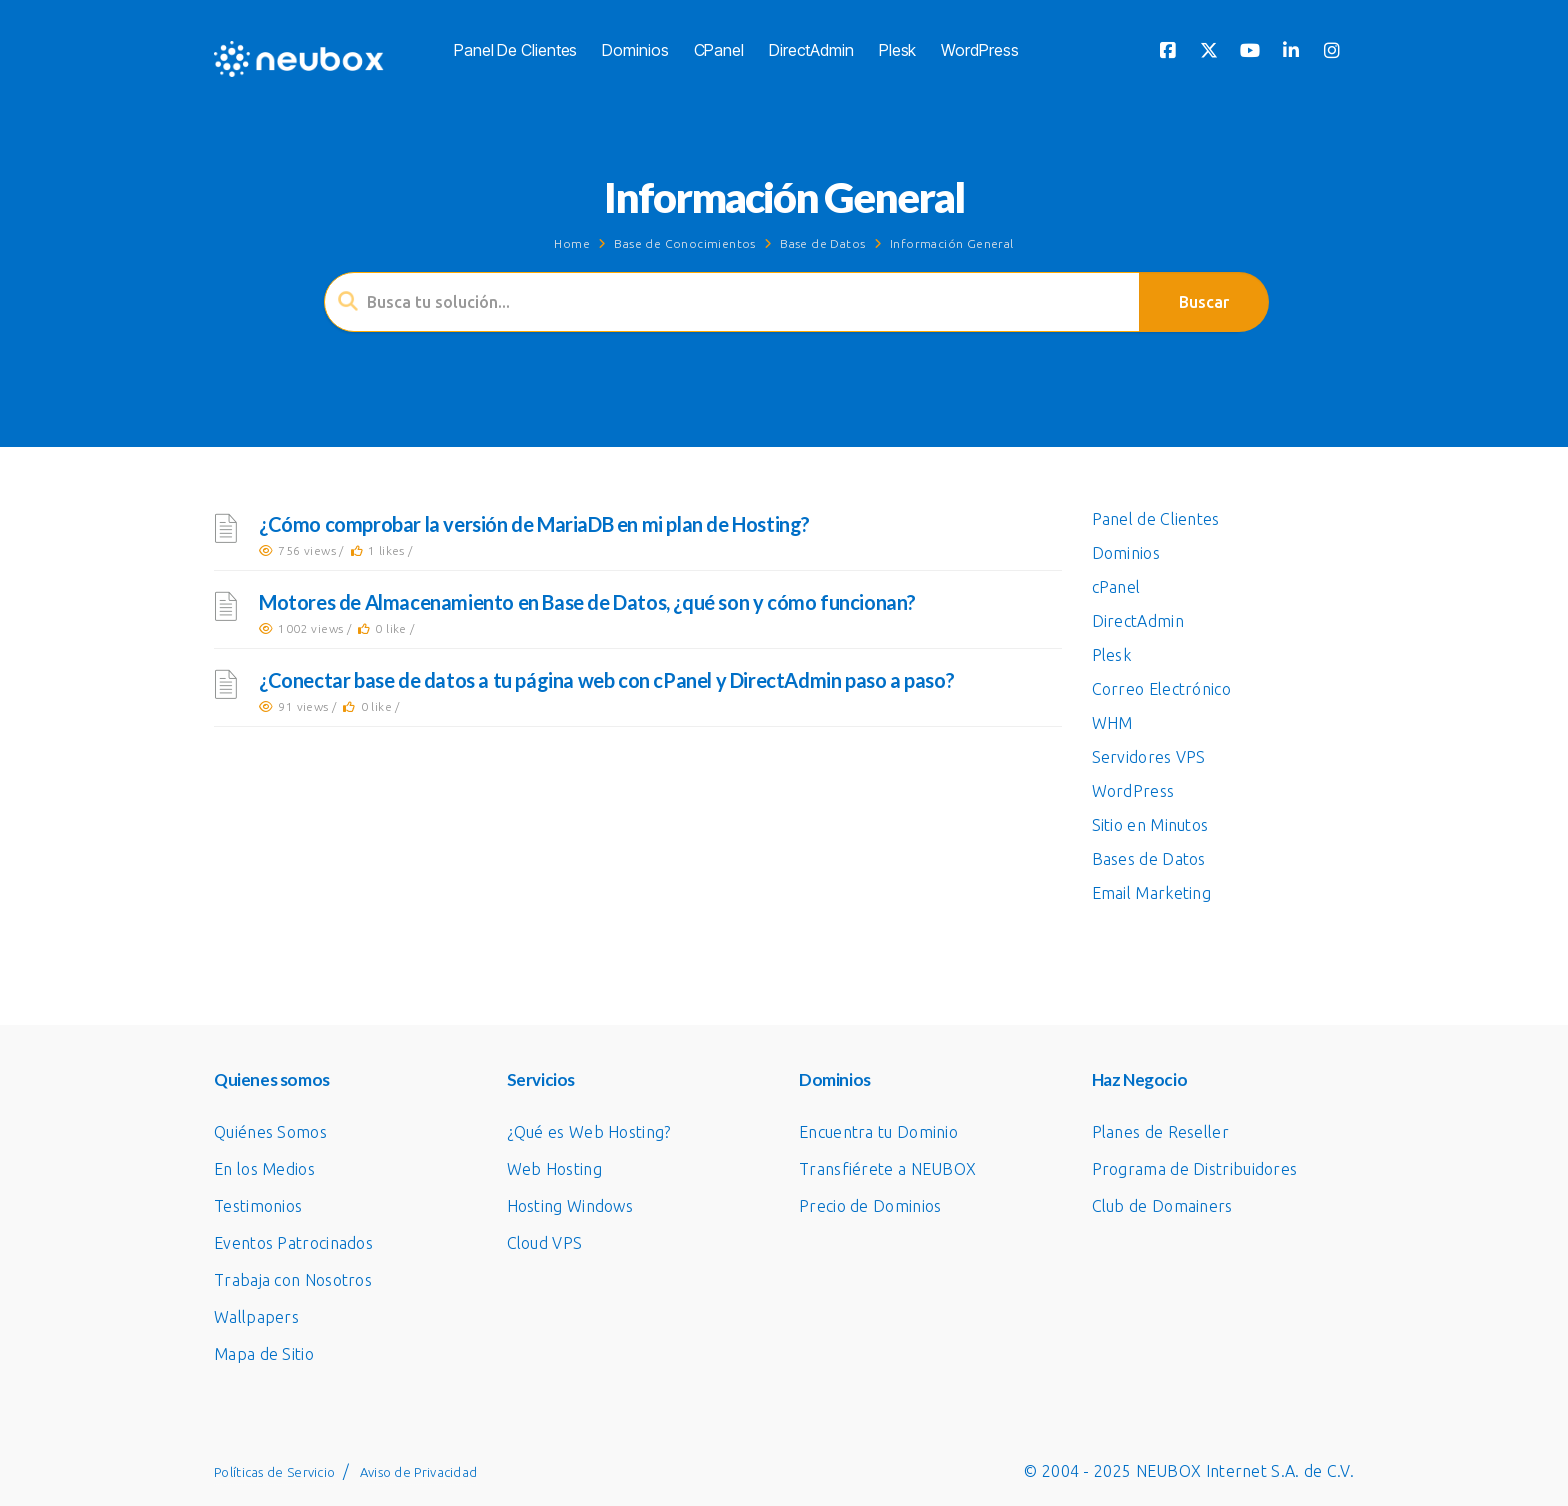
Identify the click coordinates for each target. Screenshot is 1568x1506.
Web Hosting (554, 1169)
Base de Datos (822, 243)
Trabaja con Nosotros (293, 1280)
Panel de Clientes (515, 50)
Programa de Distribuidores (1195, 1169)
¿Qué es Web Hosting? (589, 1132)
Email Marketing (1152, 893)
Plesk (898, 50)
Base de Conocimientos (684, 243)
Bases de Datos (1149, 859)
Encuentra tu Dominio (878, 1132)
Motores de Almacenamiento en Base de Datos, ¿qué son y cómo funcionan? (587, 602)
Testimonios (258, 1206)
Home (572, 243)
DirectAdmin (811, 50)
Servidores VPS (1149, 757)
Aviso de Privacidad (419, 1472)
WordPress (979, 50)
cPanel (719, 50)
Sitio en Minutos (1150, 825)
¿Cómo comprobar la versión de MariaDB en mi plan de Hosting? (534, 524)
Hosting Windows (570, 1206)
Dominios (635, 50)
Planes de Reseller (1160, 1132)
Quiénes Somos (270, 1132)
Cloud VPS (545, 1243)
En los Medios (264, 1169)
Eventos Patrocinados (293, 1243)
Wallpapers (256, 1317)
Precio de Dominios (870, 1206)
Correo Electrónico (1161, 689)
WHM (1112, 723)
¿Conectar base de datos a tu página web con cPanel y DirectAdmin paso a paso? (606, 680)
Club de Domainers (1162, 1206)
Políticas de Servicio (274, 1472)
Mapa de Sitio (264, 1354)
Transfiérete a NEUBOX (887, 1169)
